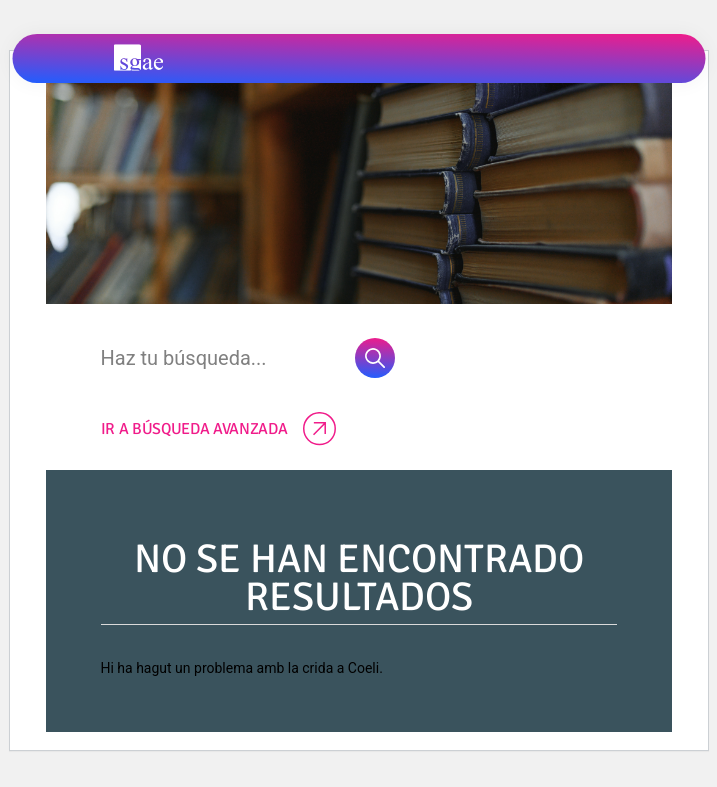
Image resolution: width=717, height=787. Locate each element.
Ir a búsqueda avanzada (219, 429)
